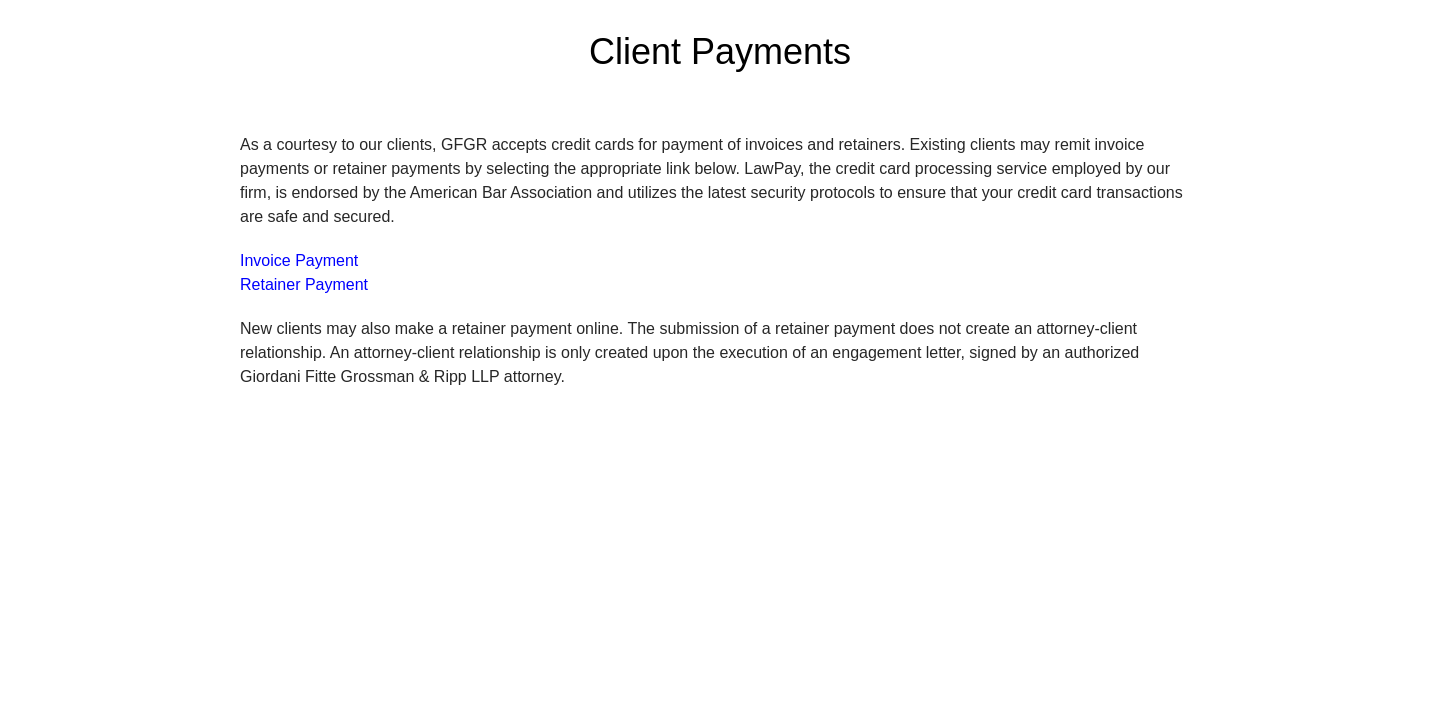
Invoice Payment (299, 260)
